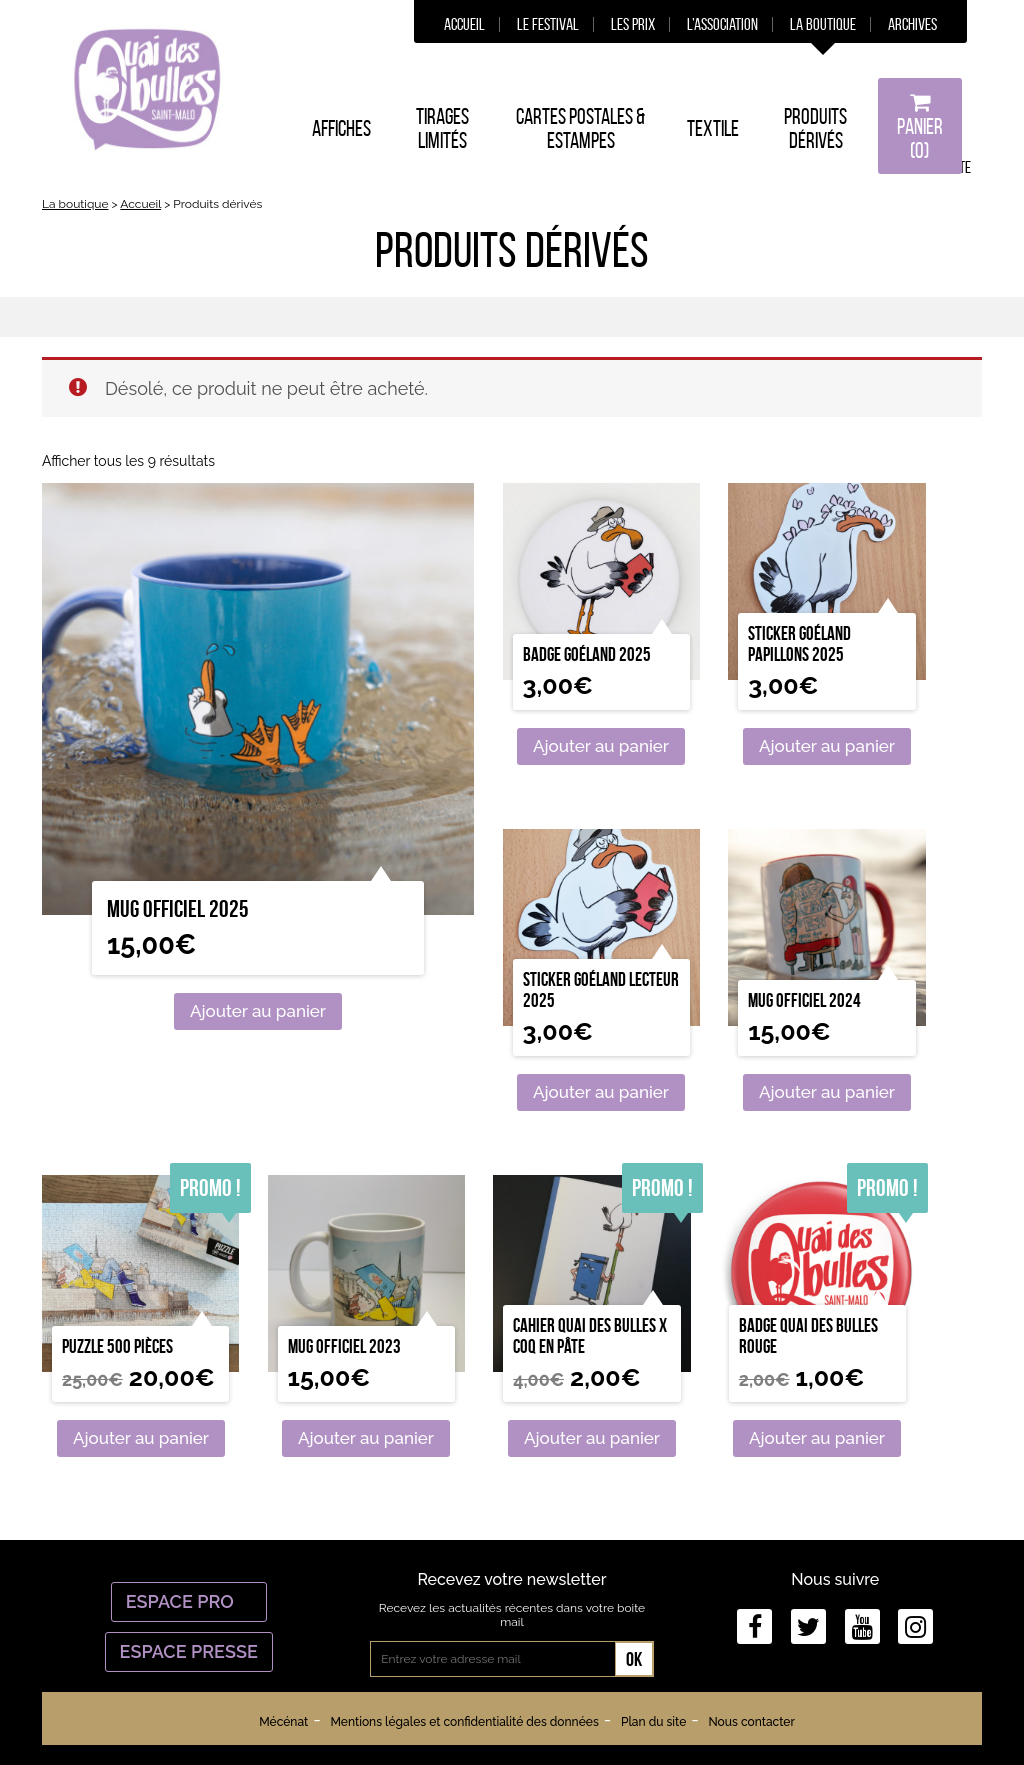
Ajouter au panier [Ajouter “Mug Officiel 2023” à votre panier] (366, 1438)
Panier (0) (920, 126)
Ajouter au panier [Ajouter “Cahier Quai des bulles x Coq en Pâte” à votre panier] (592, 1438)
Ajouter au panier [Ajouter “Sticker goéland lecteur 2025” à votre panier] (601, 1092)
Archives (912, 24)
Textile (713, 128)
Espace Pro (189, 1601)
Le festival (548, 24)
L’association (722, 24)
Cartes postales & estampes (580, 128)
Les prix (633, 24)
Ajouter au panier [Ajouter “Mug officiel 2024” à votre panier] (827, 1092)
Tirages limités (442, 128)
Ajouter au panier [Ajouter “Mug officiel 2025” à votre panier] (258, 1011)
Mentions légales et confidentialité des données (464, 1722)
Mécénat (283, 1722)
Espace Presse (189, 1651)
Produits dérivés (815, 128)
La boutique (823, 24)
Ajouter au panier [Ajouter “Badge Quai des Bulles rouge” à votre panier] (817, 1438)
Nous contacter (751, 1722)
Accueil (464, 24)
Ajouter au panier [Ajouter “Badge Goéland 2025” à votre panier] (601, 746)
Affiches (341, 128)
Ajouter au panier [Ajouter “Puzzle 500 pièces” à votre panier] (141, 1438)
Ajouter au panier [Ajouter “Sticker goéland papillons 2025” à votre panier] (827, 746)
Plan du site (653, 1722)
